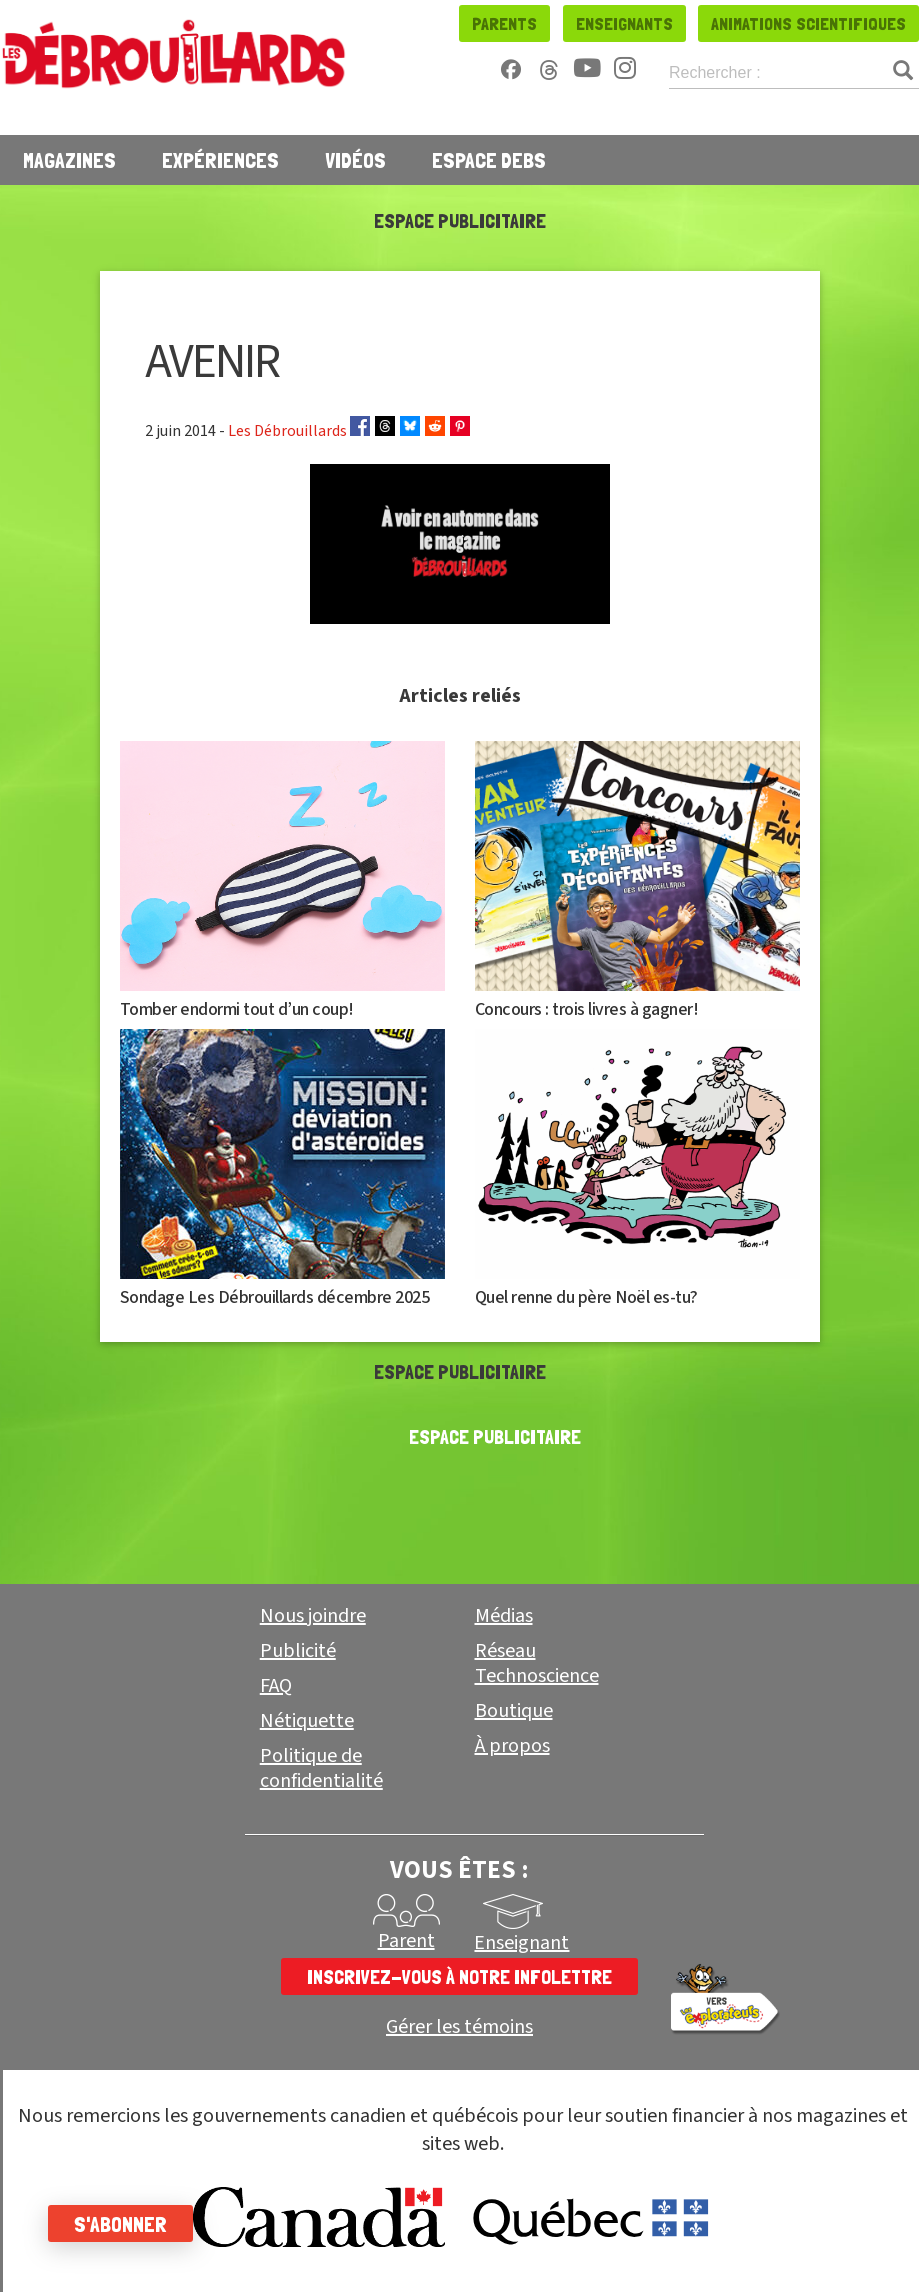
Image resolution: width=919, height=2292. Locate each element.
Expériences (220, 160)
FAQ (276, 1686)
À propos (512, 1746)
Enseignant (521, 1943)
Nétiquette (307, 1721)
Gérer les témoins (459, 2027)
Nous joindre (313, 1616)
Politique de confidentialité (321, 1768)
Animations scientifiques (808, 23)
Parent (406, 1941)
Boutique (514, 1711)
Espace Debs (489, 160)
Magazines (69, 160)
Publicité (298, 1651)
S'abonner (122, 2224)
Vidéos (355, 160)
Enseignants (624, 23)
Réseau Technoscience (537, 1663)
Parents (504, 23)
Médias (504, 1616)
